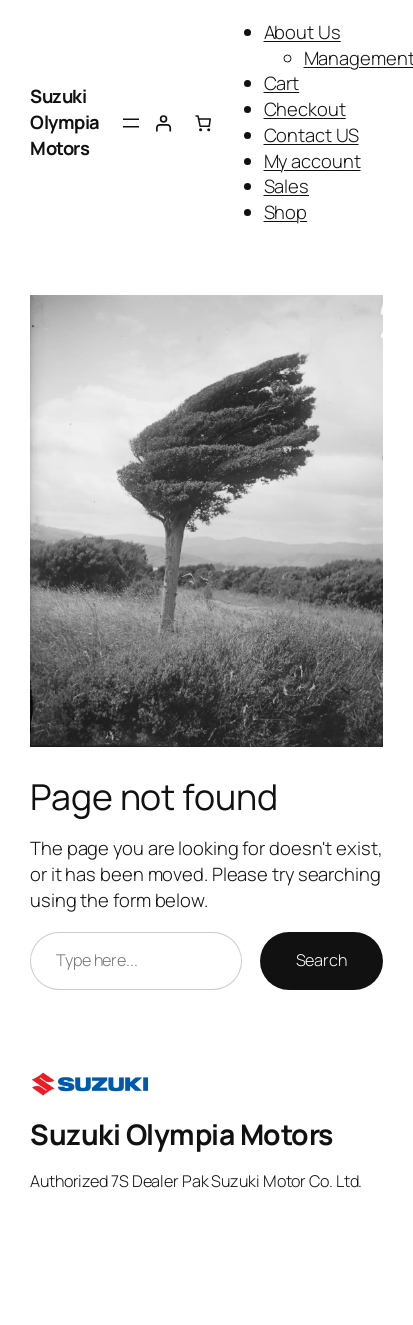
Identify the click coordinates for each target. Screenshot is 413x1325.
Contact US (311, 135)
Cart (282, 83)
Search (321, 960)
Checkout (305, 109)
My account (312, 161)
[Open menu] (131, 123)
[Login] (163, 123)
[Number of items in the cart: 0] (203, 123)
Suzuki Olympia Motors (65, 121)
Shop (286, 212)
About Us (302, 32)
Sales (287, 186)
